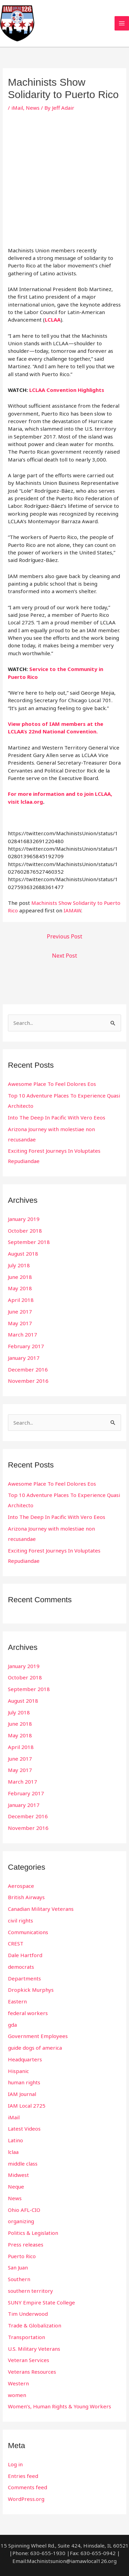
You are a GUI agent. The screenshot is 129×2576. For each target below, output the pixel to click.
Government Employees (38, 2036)
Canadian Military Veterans (41, 1908)
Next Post (64, 955)
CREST (15, 1943)
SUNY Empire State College (41, 2302)
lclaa (13, 2151)
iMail (17, 107)
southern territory (30, 2290)
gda (12, 2024)
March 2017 (22, 1334)
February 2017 (26, 1346)
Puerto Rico (22, 2256)
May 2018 (20, 1288)
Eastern (17, 2001)
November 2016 (28, 1380)
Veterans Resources (32, 2371)
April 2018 (21, 1299)
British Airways (26, 1897)
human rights (24, 2082)
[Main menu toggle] (122, 23)
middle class (22, 2163)
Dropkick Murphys (31, 1989)
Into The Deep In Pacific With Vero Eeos (56, 1117)
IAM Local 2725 (26, 2105)
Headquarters (25, 2059)
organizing (21, 2221)
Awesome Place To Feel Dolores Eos (52, 1083)
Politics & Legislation (33, 2232)
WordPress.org (26, 2498)
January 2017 (24, 1357)
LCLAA (53, 319)
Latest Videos (24, 2128)
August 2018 (23, 1253)
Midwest (18, 2174)
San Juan (18, 2267)
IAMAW (72, 910)
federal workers (28, 2013)
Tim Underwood (28, 2313)
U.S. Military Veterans (34, 2348)
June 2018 (20, 1276)
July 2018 (19, 1265)
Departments (24, 1978)
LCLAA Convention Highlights (66, 389)
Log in (15, 2464)
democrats (21, 1966)
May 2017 (20, 1323)
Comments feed (27, 2487)
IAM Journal (22, 2093)
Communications (28, 1932)
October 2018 (25, 1230)
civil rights (20, 1920)
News (33, 107)
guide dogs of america (35, 2047)
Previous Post (64, 936)
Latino (15, 2140)
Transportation (26, 2337)
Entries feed (23, 2475)
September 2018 (29, 1241)
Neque (16, 2186)
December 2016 (28, 1369)
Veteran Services (28, 2360)
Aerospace (21, 1885)
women (17, 2395)
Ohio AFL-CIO (24, 2209)
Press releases (25, 2244)
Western (18, 2383)
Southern (19, 2279)
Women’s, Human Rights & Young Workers (59, 2406)
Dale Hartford (25, 1955)
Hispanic (18, 2071)
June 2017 (20, 1311)
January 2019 (24, 1218)
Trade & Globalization (34, 2325)
